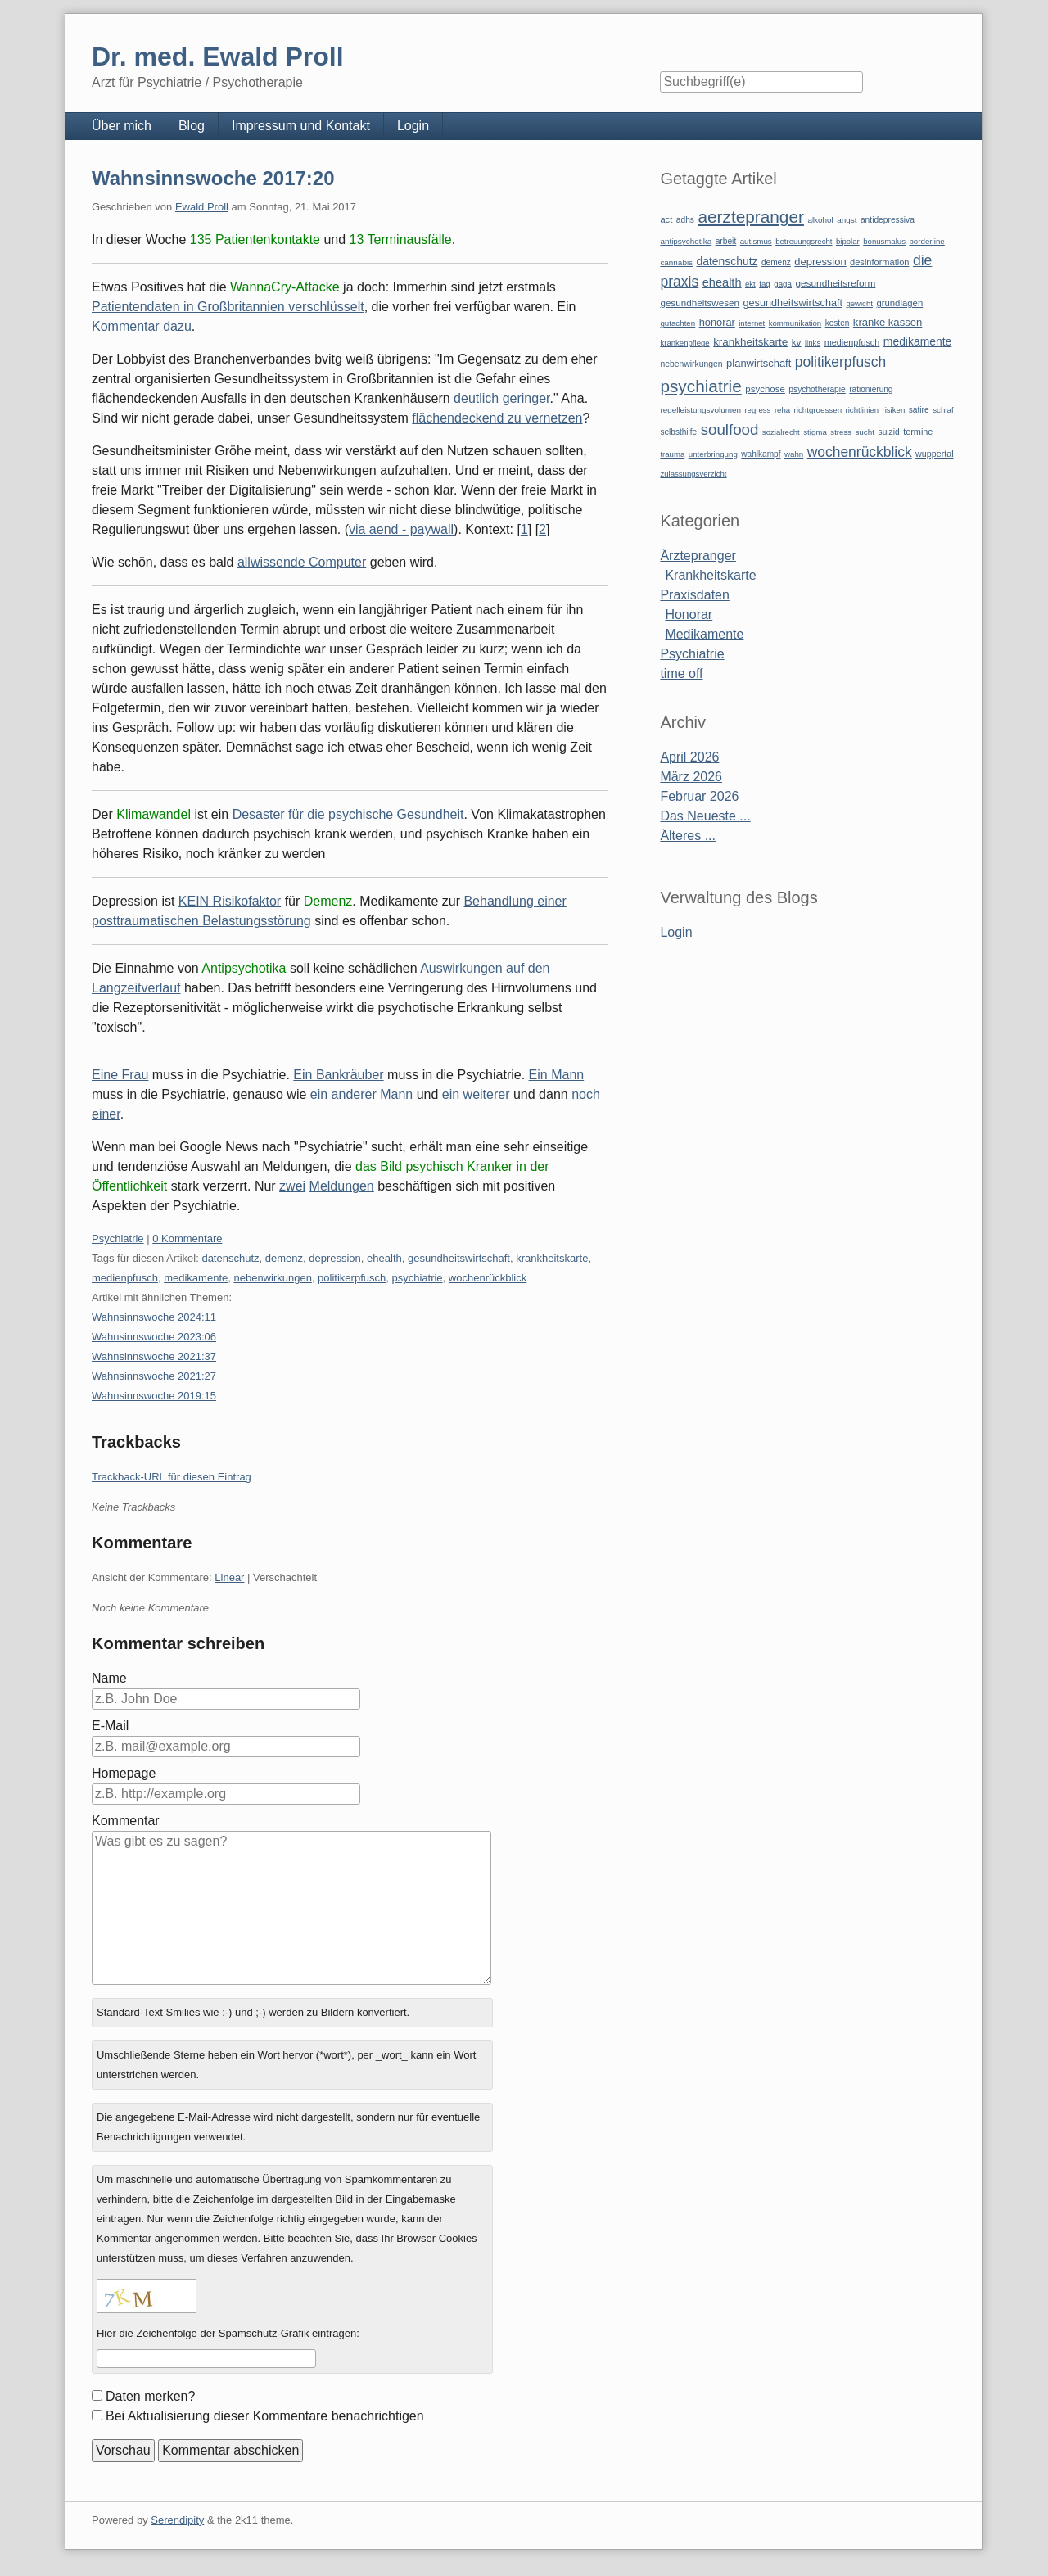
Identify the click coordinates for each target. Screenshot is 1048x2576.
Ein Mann (557, 1075)
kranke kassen (888, 322)
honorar (717, 322)
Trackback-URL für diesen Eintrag (171, 1477)
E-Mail (110, 1726)
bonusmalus (884, 241)
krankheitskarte (552, 1258)
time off (681, 673)
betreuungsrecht (803, 241)
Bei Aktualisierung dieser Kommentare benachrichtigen (265, 2416)
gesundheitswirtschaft (459, 1258)
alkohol (820, 219)
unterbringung (713, 454)
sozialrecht (781, 431)
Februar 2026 (699, 796)
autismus (756, 241)
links (812, 342)
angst (846, 219)
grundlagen (899, 303)
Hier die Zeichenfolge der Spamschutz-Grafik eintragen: (228, 2333)
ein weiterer (476, 1094)
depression (335, 1258)
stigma (815, 431)
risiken (894, 409)
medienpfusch (125, 1278)
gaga (783, 283)
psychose (765, 389)
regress (757, 409)
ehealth (384, 1258)
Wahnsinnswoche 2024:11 (154, 1317)
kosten (837, 323)
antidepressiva (888, 219)
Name (109, 1678)
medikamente (196, 1278)
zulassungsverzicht (693, 473)
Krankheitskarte (710, 575)
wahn (793, 454)
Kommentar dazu (142, 326)
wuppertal (934, 454)
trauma (672, 454)
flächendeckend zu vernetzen (497, 418)
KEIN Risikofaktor (229, 901)
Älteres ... (688, 836)
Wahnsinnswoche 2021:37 (154, 1356)
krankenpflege (684, 342)
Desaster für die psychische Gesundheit (348, 814)
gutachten (677, 323)
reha (782, 409)
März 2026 (691, 777)
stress (841, 431)
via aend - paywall (401, 529)
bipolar (848, 241)
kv (797, 342)
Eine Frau (120, 1075)
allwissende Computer (301, 562)
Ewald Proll (201, 207)
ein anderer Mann (361, 1094)
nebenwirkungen (272, 1278)
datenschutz (230, 1258)
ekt (750, 283)
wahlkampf (760, 454)
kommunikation (795, 323)
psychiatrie (416, 1278)
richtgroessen (818, 409)
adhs (685, 219)
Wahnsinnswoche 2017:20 (213, 178)
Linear (229, 1577)
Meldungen (341, 1186)
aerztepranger (750, 216)
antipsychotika (685, 241)
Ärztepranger (698, 556)
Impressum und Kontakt (301, 126)
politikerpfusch (352, 1278)
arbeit (726, 241)
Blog (191, 126)
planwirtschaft (758, 363)
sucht (864, 431)
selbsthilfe (678, 431)
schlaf (943, 409)
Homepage (124, 1773)
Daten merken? (150, 2396)
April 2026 (689, 757)
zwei (292, 1186)
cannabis (676, 262)
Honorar (688, 614)
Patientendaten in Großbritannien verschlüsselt (228, 307)
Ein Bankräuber (338, 1075)
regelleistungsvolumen (700, 409)
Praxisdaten (695, 595)
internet (752, 323)
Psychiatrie (118, 1238)
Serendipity (177, 2520)
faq (764, 283)
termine (918, 431)
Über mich (121, 126)
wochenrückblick (487, 1278)
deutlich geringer (501, 398)
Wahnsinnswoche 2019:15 (154, 1396)
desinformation (879, 262)
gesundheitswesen (699, 302)
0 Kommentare (187, 1238)
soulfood (730, 429)
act (666, 219)
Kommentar (126, 1821)
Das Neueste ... (705, 816)
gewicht (859, 303)
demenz (284, 1258)
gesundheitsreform (835, 283)
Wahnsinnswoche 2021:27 (154, 1376)
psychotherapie (816, 389)
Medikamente (704, 634)
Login (413, 126)
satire (919, 409)
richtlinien (862, 409)
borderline (926, 241)
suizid (889, 431)
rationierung (870, 389)
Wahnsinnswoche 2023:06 (154, 1337)
